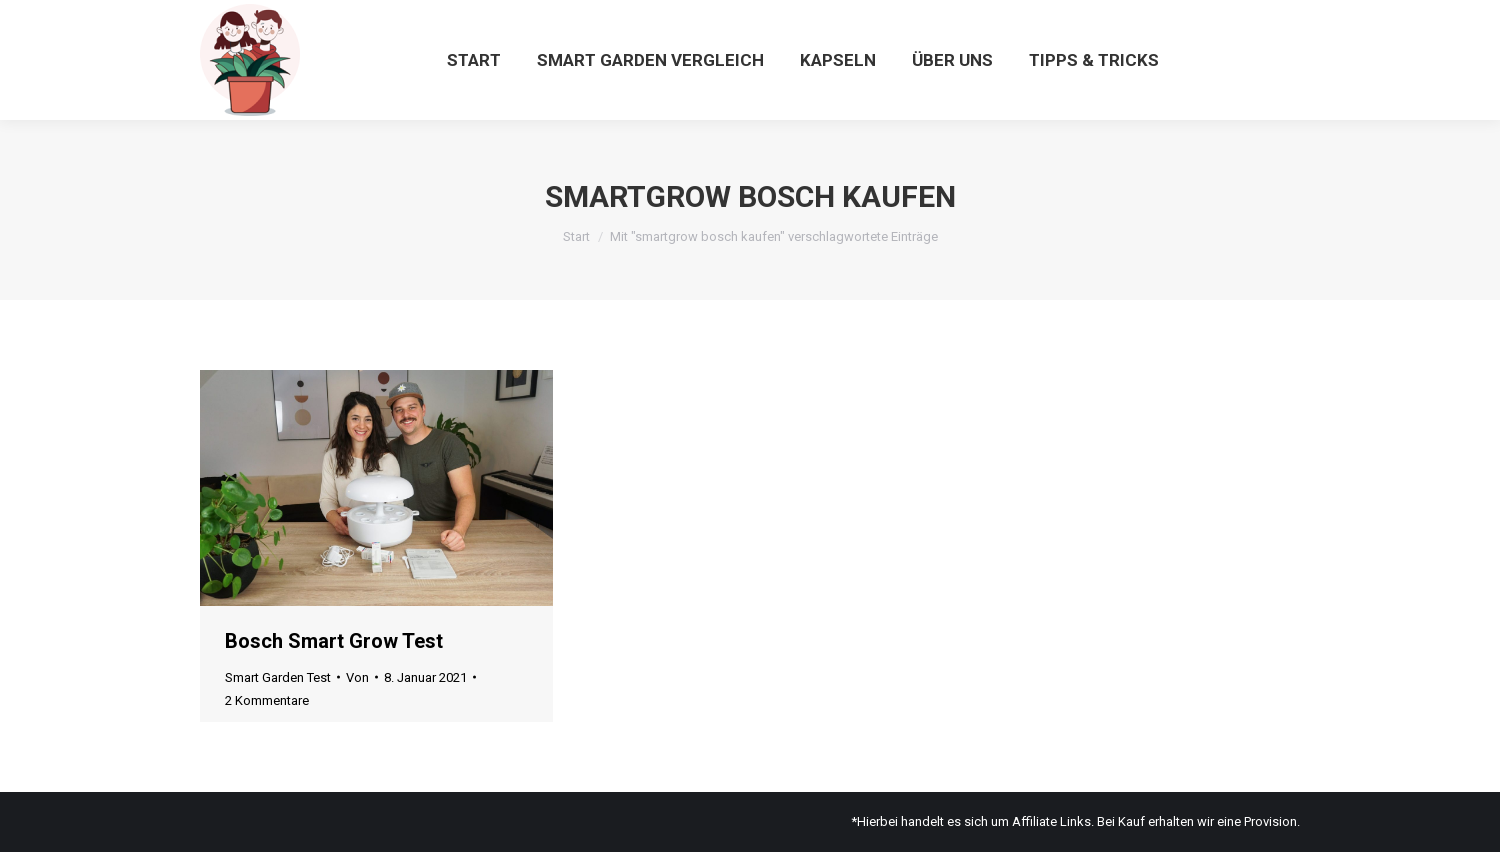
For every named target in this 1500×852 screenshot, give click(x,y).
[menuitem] (474, 60)
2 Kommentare (267, 700)
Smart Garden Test (278, 677)
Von (357, 677)
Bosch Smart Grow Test (334, 641)
